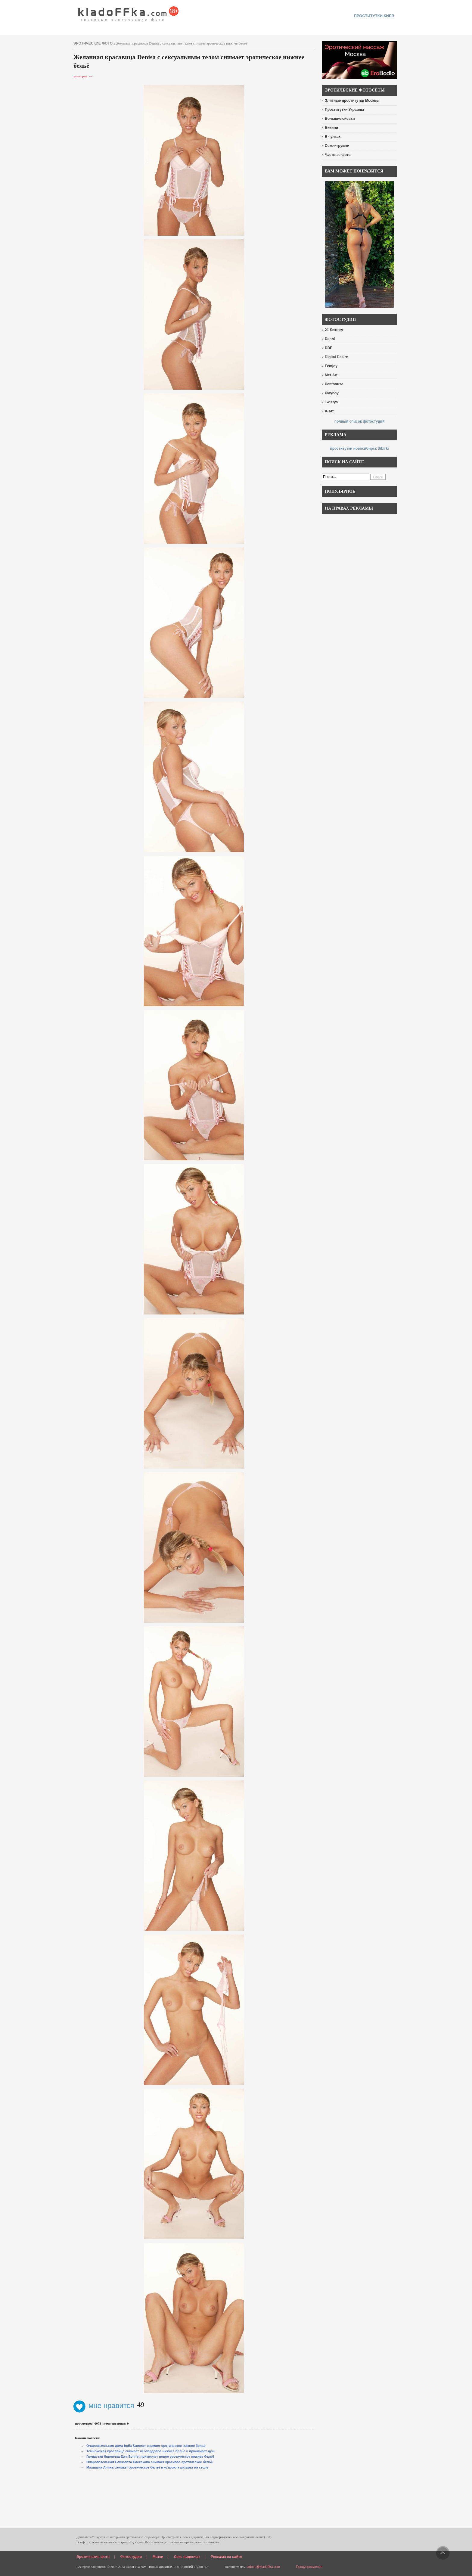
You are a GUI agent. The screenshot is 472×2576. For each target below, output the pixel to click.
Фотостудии (131, 2557)
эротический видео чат (191, 2566)
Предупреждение (309, 2566)
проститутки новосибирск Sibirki (359, 448)
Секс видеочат (187, 2557)
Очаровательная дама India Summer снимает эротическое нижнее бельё (146, 2445)
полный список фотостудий (359, 421)
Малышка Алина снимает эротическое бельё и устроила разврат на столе (147, 2467)
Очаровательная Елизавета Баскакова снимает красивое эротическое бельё (149, 2462)
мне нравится (103, 2405)
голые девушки (160, 2566)
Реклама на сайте (226, 2557)
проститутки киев (374, 16)
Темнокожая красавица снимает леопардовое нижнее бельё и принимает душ (150, 2451)
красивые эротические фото (128, 12)
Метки (158, 2557)
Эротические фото (93, 2557)
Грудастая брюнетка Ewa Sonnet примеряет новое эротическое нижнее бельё (150, 2456)
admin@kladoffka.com (263, 2566)
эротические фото (93, 43)
